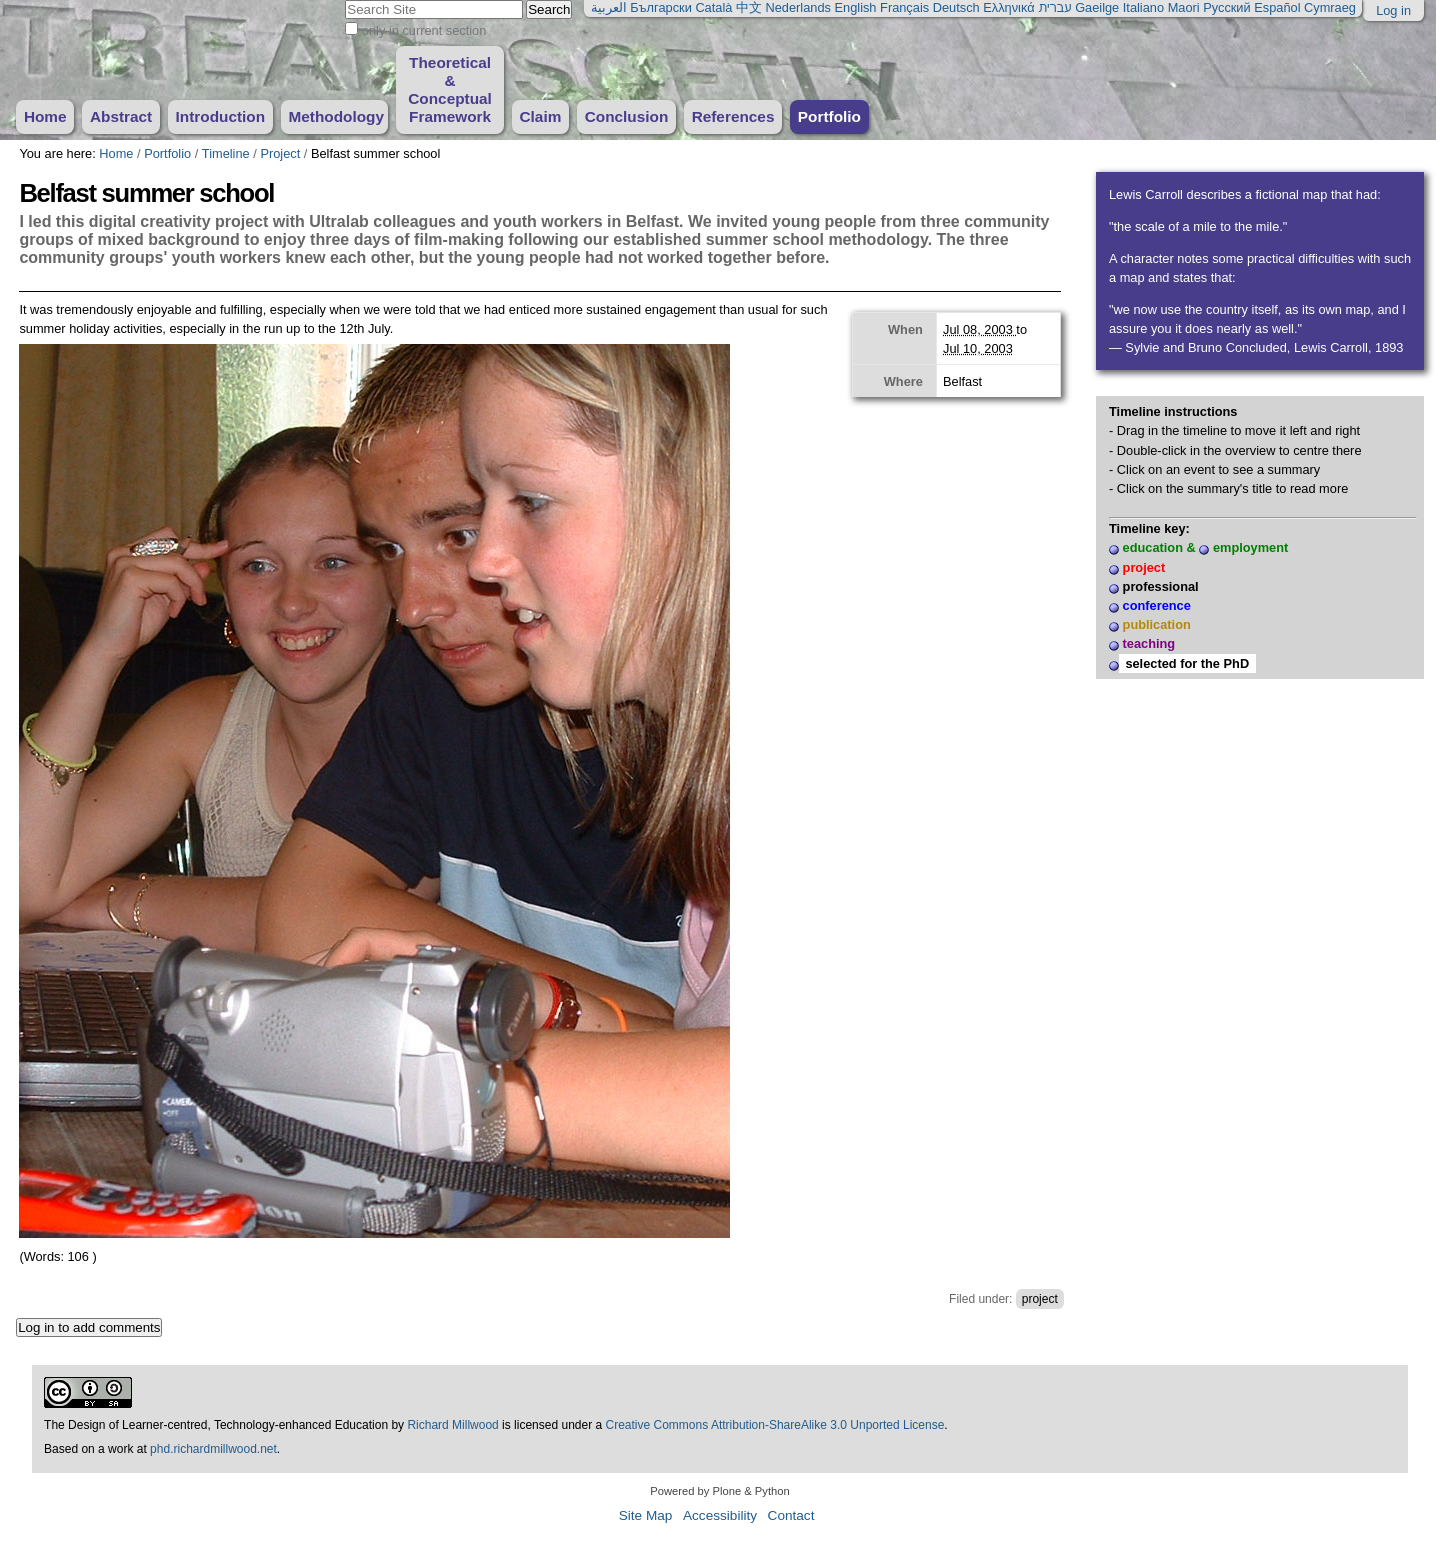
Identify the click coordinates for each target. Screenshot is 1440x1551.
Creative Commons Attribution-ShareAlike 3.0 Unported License (775, 1425)
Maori (1184, 7)
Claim (540, 116)
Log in (1393, 10)
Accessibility (720, 1515)
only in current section (424, 30)
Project (280, 153)
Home (45, 116)
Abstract (121, 116)
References (733, 116)
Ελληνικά (1008, 7)
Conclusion (627, 116)
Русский (1226, 7)
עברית (1054, 7)
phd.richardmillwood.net (213, 1449)
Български (661, 7)
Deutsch (956, 7)
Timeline (226, 153)
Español (1277, 7)
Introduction (221, 116)
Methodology (336, 116)
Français (904, 7)
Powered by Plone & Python (719, 1491)
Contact (791, 1515)
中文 (749, 7)
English (856, 7)
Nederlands (798, 7)
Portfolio (829, 116)
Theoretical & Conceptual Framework (450, 89)
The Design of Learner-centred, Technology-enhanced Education (217, 1425)
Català (713, 7)
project (1040, 1299)
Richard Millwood (452, 1425)
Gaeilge (1097, 7)
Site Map (646, 1515)
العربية (609, 7)
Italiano (1143, 7)
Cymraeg (1330, 7)
